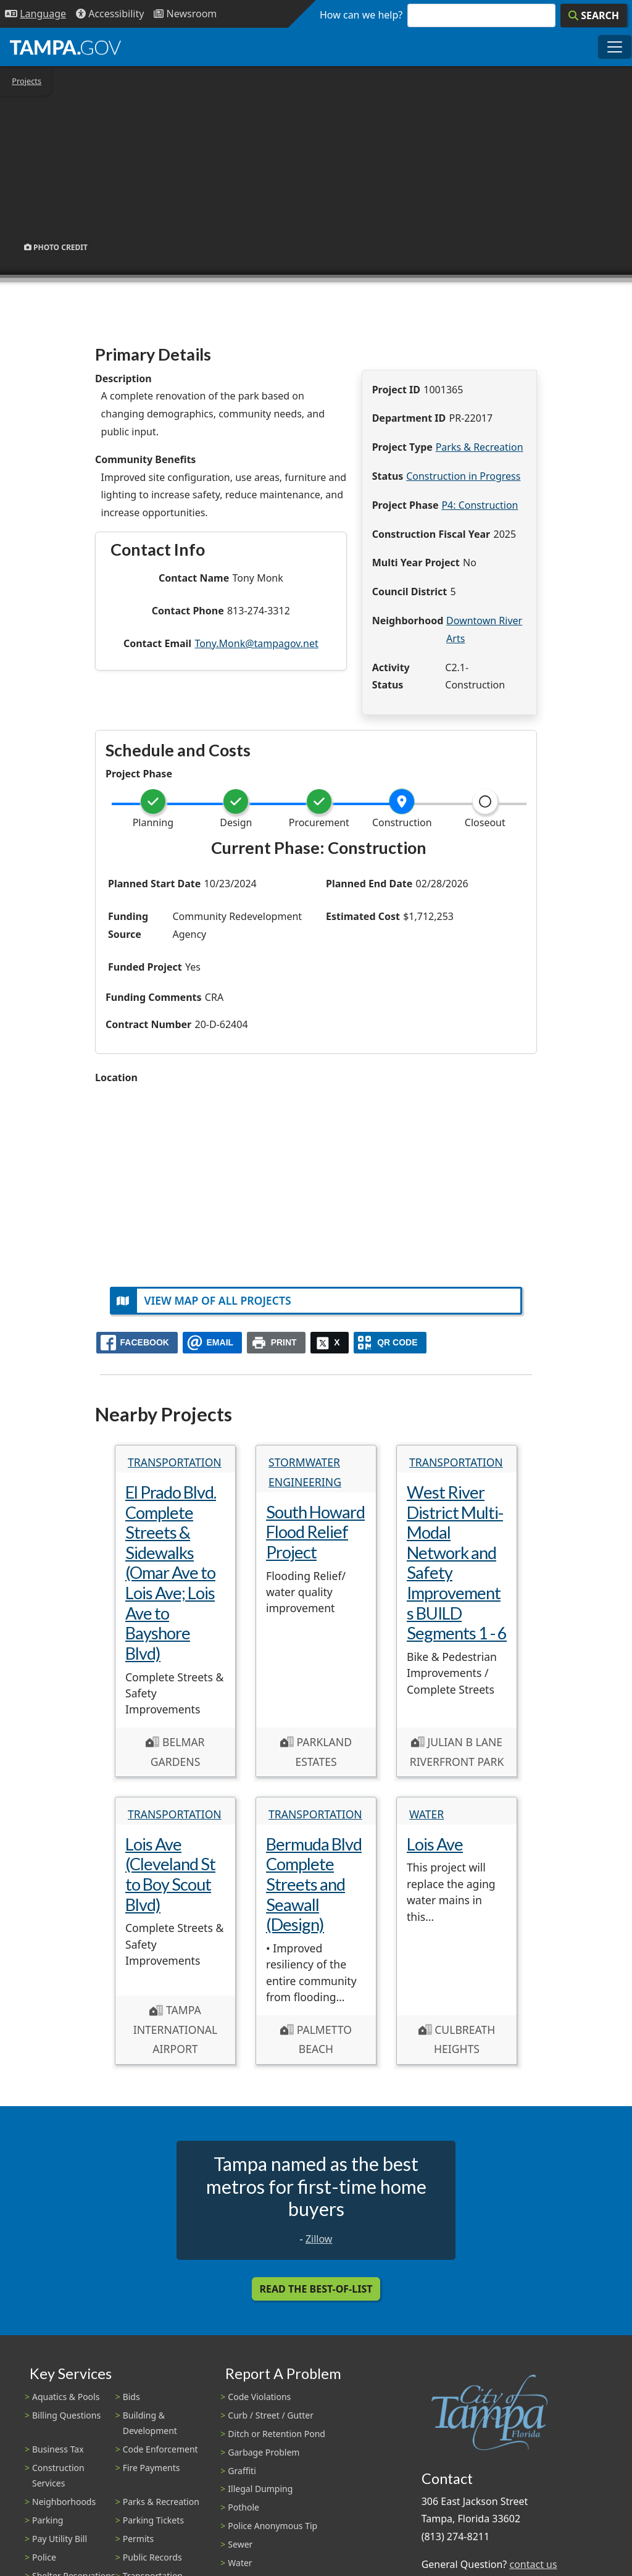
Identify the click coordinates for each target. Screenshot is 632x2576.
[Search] (593, 15)
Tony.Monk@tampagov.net (256, 643)
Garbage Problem (263, 2452)
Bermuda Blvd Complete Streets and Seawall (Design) (314, 1884)
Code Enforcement (160, 2449)
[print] (276, 1342)
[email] (212, 1342)
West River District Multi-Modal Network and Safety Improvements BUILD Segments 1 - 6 (457, 1562)
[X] (329, 1342)
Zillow (319, 2239)
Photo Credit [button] (56, 246)
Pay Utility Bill (59, 2539)
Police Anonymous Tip (272, 2526)
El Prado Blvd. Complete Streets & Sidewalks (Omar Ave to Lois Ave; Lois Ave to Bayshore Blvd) (170, 1572)
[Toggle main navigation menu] (614, 47)
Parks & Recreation (479, 447)
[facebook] (137, 1342)
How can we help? (361, 15)
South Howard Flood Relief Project (315, 1532)
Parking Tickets (153, 2520)
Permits (138, 2539)
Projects (26, 80)
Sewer (240, 2544)
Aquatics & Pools (65, 2396)
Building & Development (150, 2422)
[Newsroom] (185, 14)
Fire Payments (151, 2468)
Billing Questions (66, 2415)
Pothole (243, 2507)
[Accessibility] (110, 14)
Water (426, 1814)
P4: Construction (479, 505)
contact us (533, 2564)
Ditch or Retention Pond (276, 2434)
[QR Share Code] (390, 1342)
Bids (131, 2396)
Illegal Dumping (260, 2488)
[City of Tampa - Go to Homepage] (65, 47)
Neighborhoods (64, 2501)
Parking (47, 2520)
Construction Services (58, 2475)
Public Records (152, 2557)
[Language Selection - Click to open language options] (35, 14)
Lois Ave (435, 1844)
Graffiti (242, 2471)
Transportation (175, 1462)
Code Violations (259, 2396)
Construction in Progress (463, 476)
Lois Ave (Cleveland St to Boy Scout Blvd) (170, 1874)
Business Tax (58, 2449)
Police (44, 2557)
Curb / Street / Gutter (271, 2415)
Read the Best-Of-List (316, 2289)
